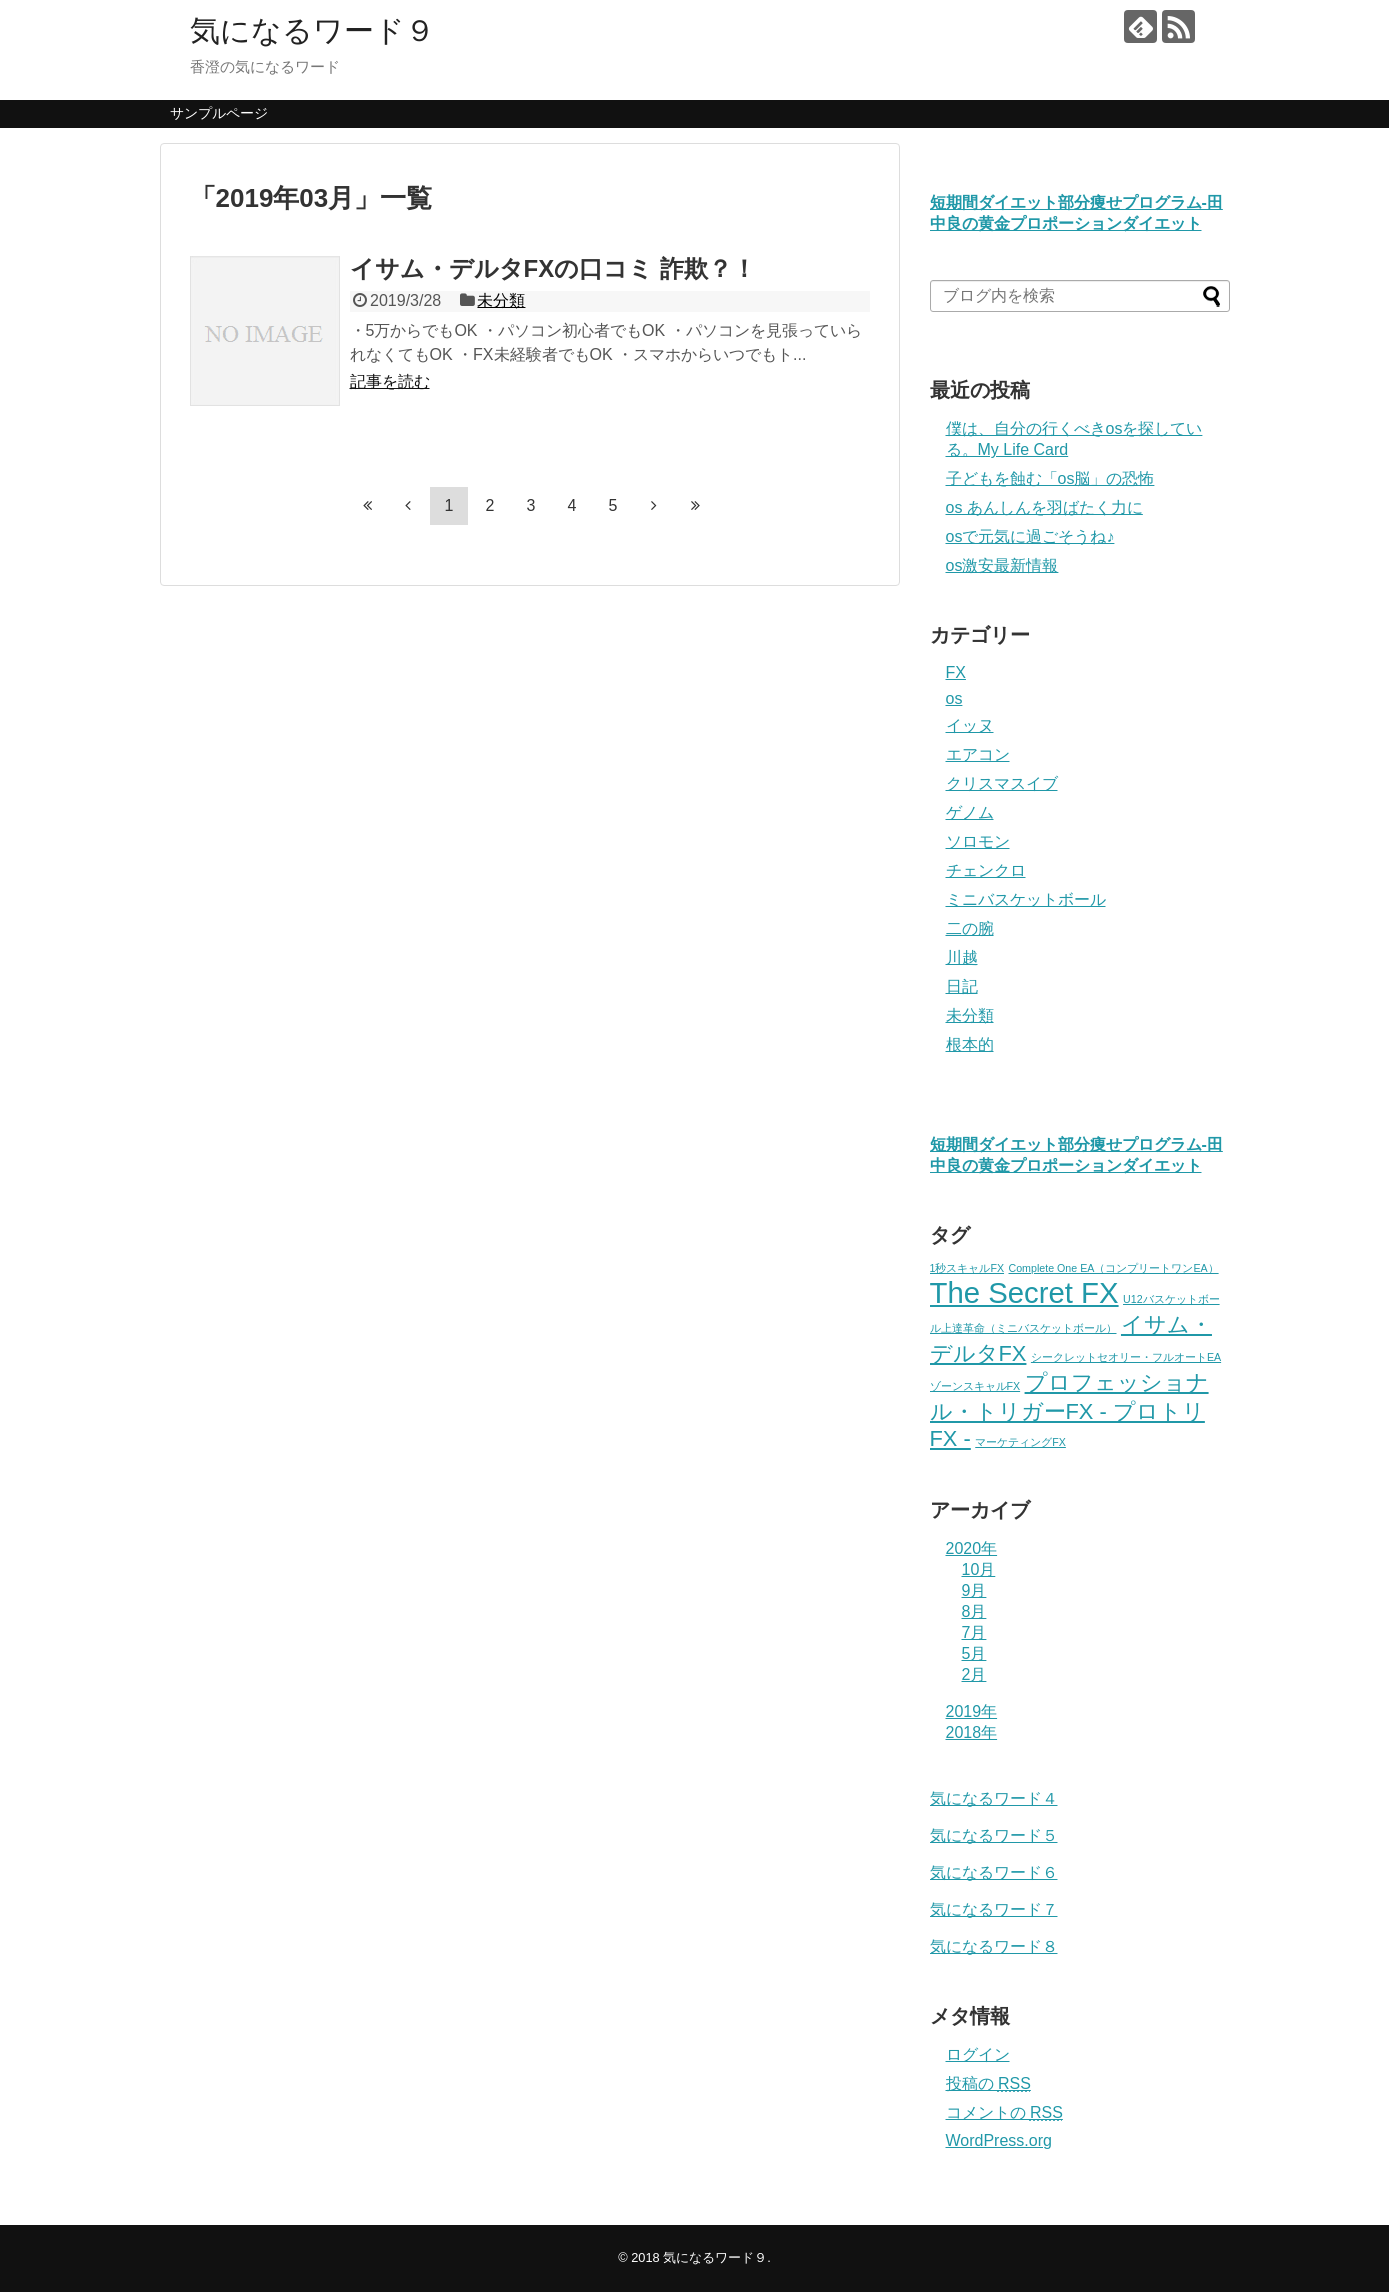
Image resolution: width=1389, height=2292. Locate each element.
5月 (974, 1653)
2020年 (972, 1548)
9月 (974, 1590)
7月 (974, 1632)
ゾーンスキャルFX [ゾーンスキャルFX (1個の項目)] (975, 1386)
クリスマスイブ (1002, 783)
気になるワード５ (994, 1835)
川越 (962, 957)
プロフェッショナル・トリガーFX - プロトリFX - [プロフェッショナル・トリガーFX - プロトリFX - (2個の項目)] (1069, 1410)
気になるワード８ (994, 1946)
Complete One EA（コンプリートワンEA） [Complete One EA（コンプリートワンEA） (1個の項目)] (1114, 1268)
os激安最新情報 (1002, 565)
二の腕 (970, 928)
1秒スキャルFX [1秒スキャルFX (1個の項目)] (967, 1268)
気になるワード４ (994, 1798)
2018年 (972, 1732)
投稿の (988, 2083)
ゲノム (970, 812)
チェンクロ (986, 870)
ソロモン (978, 841)
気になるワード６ (994, 1872)
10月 (979, 1569)
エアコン (978, 754)
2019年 (972, 1711)
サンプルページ (219, 113)
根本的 (970, 1044)
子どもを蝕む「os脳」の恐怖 (1050, 478)
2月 (974, 1674)
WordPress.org (999, 2140)
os (954, 698)
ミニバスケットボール (1026, 899)
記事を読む (390, 381)
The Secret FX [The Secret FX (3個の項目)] (1024, 1292)
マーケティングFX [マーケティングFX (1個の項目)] (1020, 1442)
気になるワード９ (312, 30)
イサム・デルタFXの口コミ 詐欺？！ (553, 268)
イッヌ (970, 725)
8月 (974, 1611)
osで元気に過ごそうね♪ (1030, 536)
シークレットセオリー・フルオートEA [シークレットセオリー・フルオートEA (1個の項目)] (1126, 1357)
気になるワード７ (994, 1909)
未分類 (501, 300)
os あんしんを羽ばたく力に (1044, 507)
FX (956, 672)
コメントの (1004, 2112)
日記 (962, 986)
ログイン (978, 2054)
